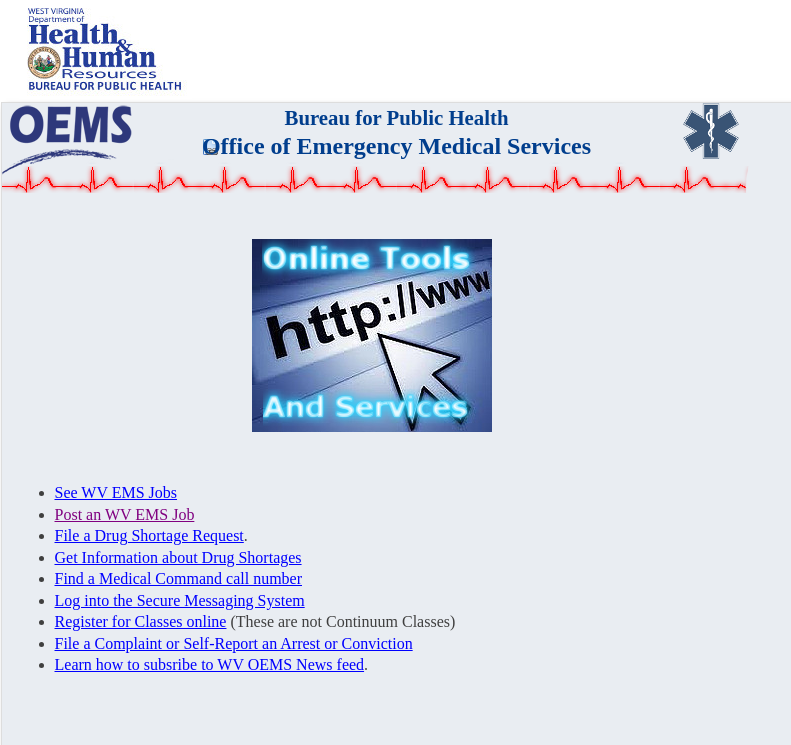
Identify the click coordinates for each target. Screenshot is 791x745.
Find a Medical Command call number (179, 578)
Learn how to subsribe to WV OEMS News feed (210, 664)
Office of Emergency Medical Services (396, 146)
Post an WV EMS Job (125, 514)
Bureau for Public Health (397, 117)
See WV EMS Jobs (116, 492)
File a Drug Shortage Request (149, 535)
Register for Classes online (141, 621)
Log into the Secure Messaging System (180, 600)
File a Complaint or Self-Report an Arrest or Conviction (234, 643)
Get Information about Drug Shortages (178, 557)
